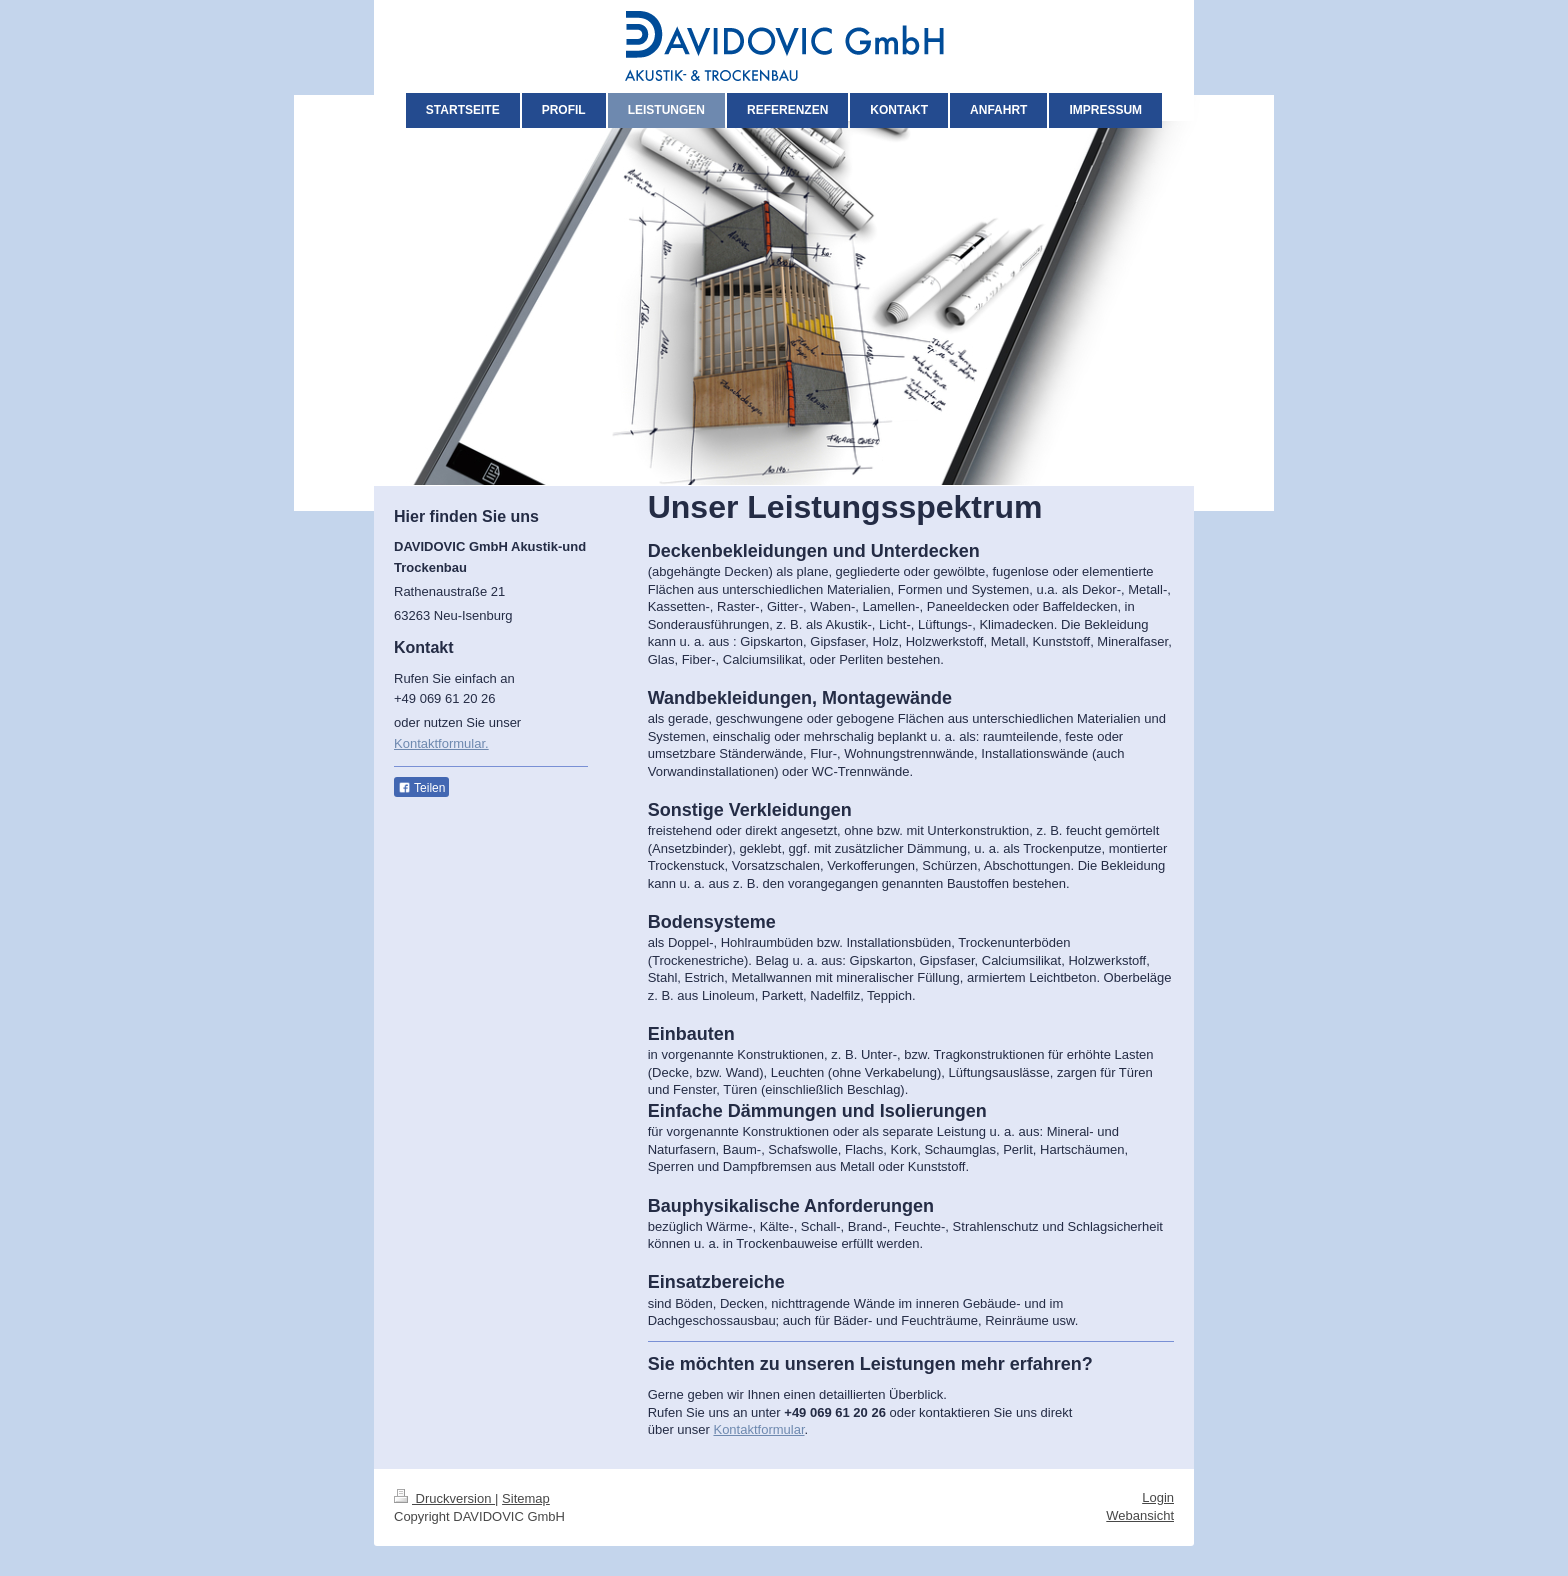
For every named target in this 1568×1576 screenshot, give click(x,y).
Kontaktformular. (441, 743)
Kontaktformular (758, 1429)
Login (1158, 1497)
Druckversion (444, 1498)
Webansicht (1140, 1515)
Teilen (421, 788)
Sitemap (526, 1498)
